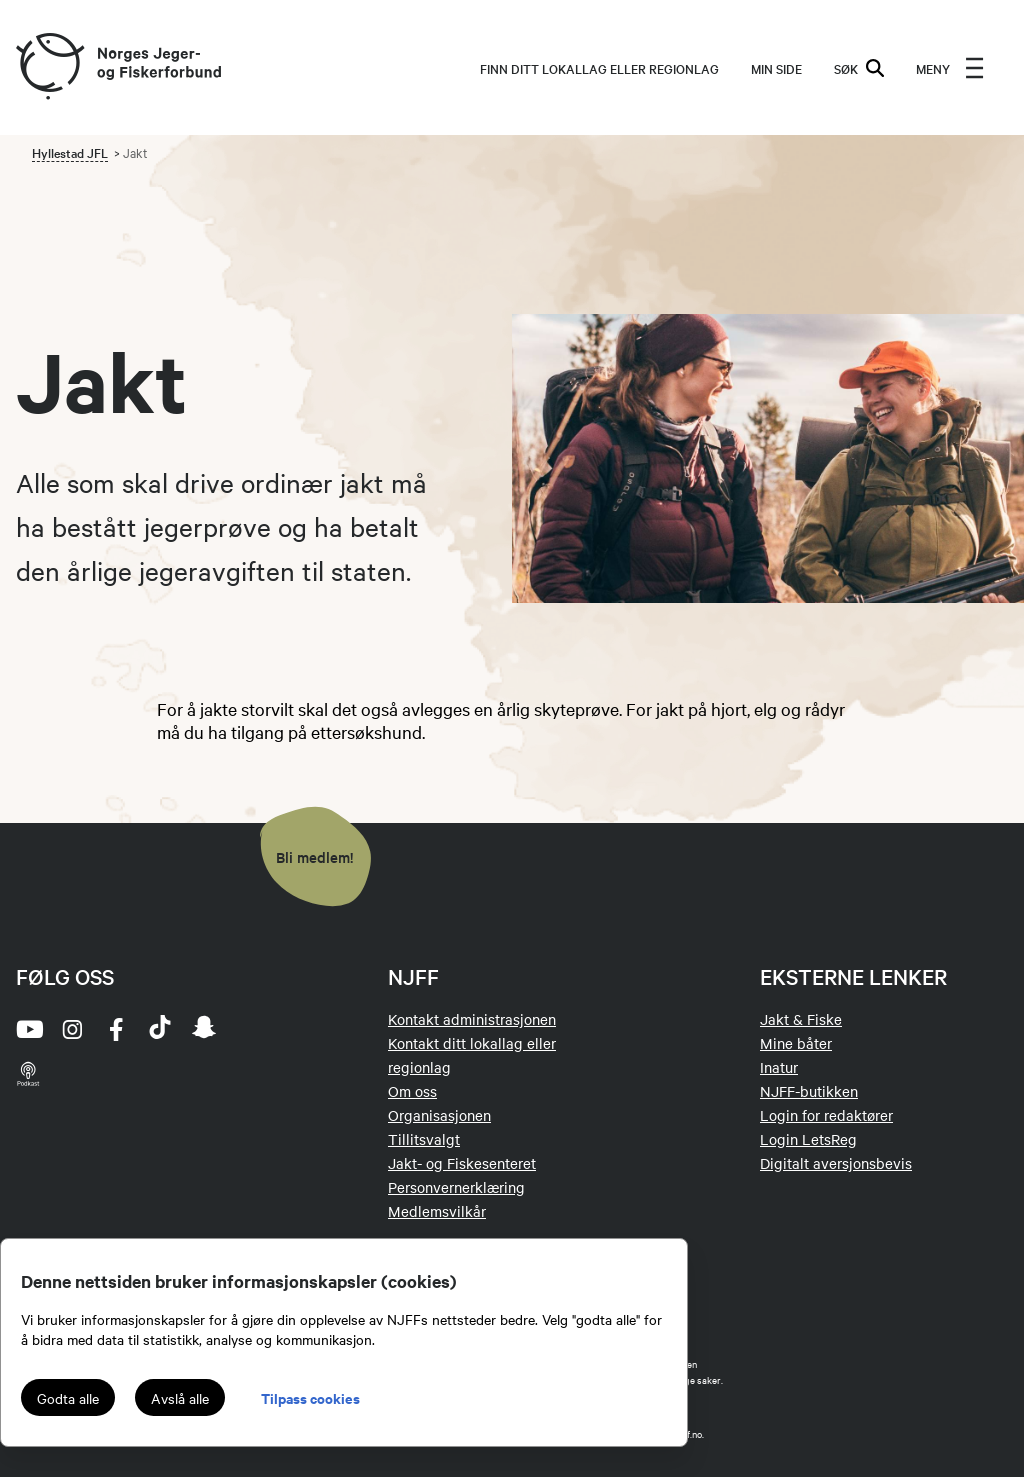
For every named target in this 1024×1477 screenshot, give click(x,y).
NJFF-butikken (809, 1091)
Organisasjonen (439, 1115)
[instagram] (72, 1029)
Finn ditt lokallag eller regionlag (599, 68)
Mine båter (796, 1043)
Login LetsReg (808, 1139)
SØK (859, 68)
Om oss (412, 1091)
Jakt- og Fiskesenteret (462, 1163)
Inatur (779, 1067)
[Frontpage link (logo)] (49, 67)
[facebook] (116, 1029)
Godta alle (68, 1398)
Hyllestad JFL (70, 152)
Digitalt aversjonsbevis (836, 1163)
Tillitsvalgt (424, 1139)
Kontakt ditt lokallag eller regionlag (472, 1055)
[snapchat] (204, 1029)
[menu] (950, 68)
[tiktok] (160, 1029)
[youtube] (28, 1029)
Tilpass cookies (310, 1397)
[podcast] (28, 1073)
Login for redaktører (826, 1115)
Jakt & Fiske (801, 1019)
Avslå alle (180, 1398)
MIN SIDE (776, 68)
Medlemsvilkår (437, 1211)
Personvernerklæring (456, 1187)
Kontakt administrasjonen (472, 1019)
